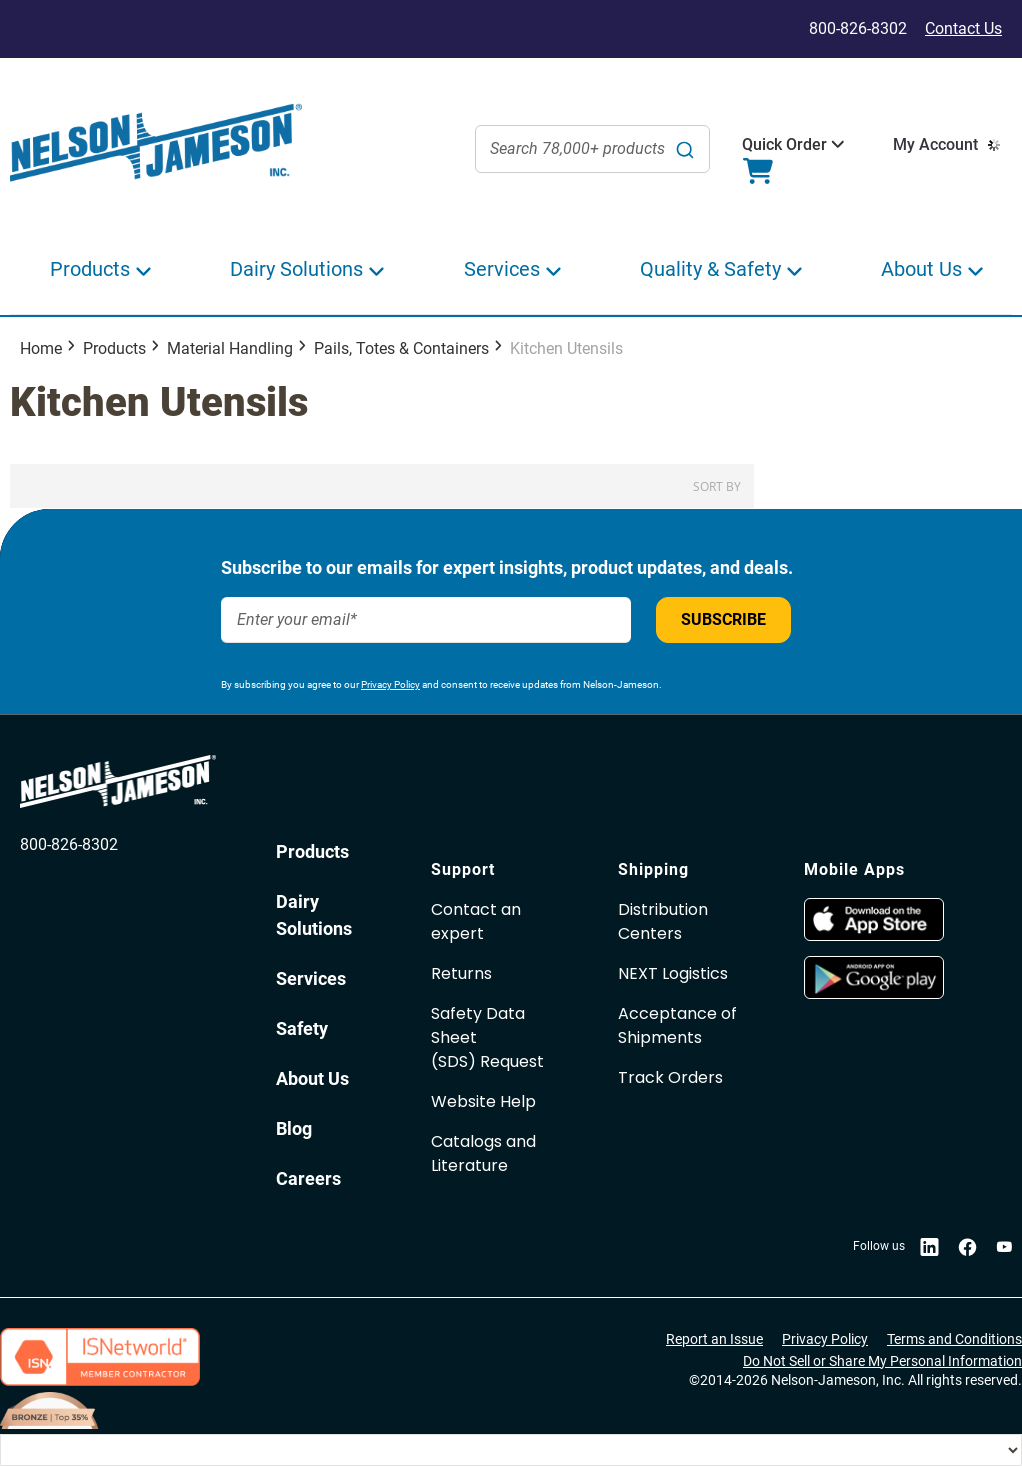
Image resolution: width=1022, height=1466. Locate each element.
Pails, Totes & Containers (401, 348)
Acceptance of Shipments (677, 1025)
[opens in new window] (874, 935)
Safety (302, 1028)
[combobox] (592, 149)
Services (311, 978)
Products (114, 348)
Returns (461, 973)
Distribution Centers (663, 921)
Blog (294, 1128)
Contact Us (963, 28)
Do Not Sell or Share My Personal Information (882, 1361)
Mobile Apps (854, 869)
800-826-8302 (69, 844)
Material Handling (230, 348)
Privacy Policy (390, 684)
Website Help (483, 1101)
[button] (784, 145)
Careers (308, 1178)
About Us (312, 1078)
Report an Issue (714, 1339)
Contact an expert (476, 921)
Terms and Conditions (954, 1339)
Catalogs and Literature (483, 1153)
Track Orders (670, 1077)
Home (41, 348)
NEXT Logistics (673, 973)
